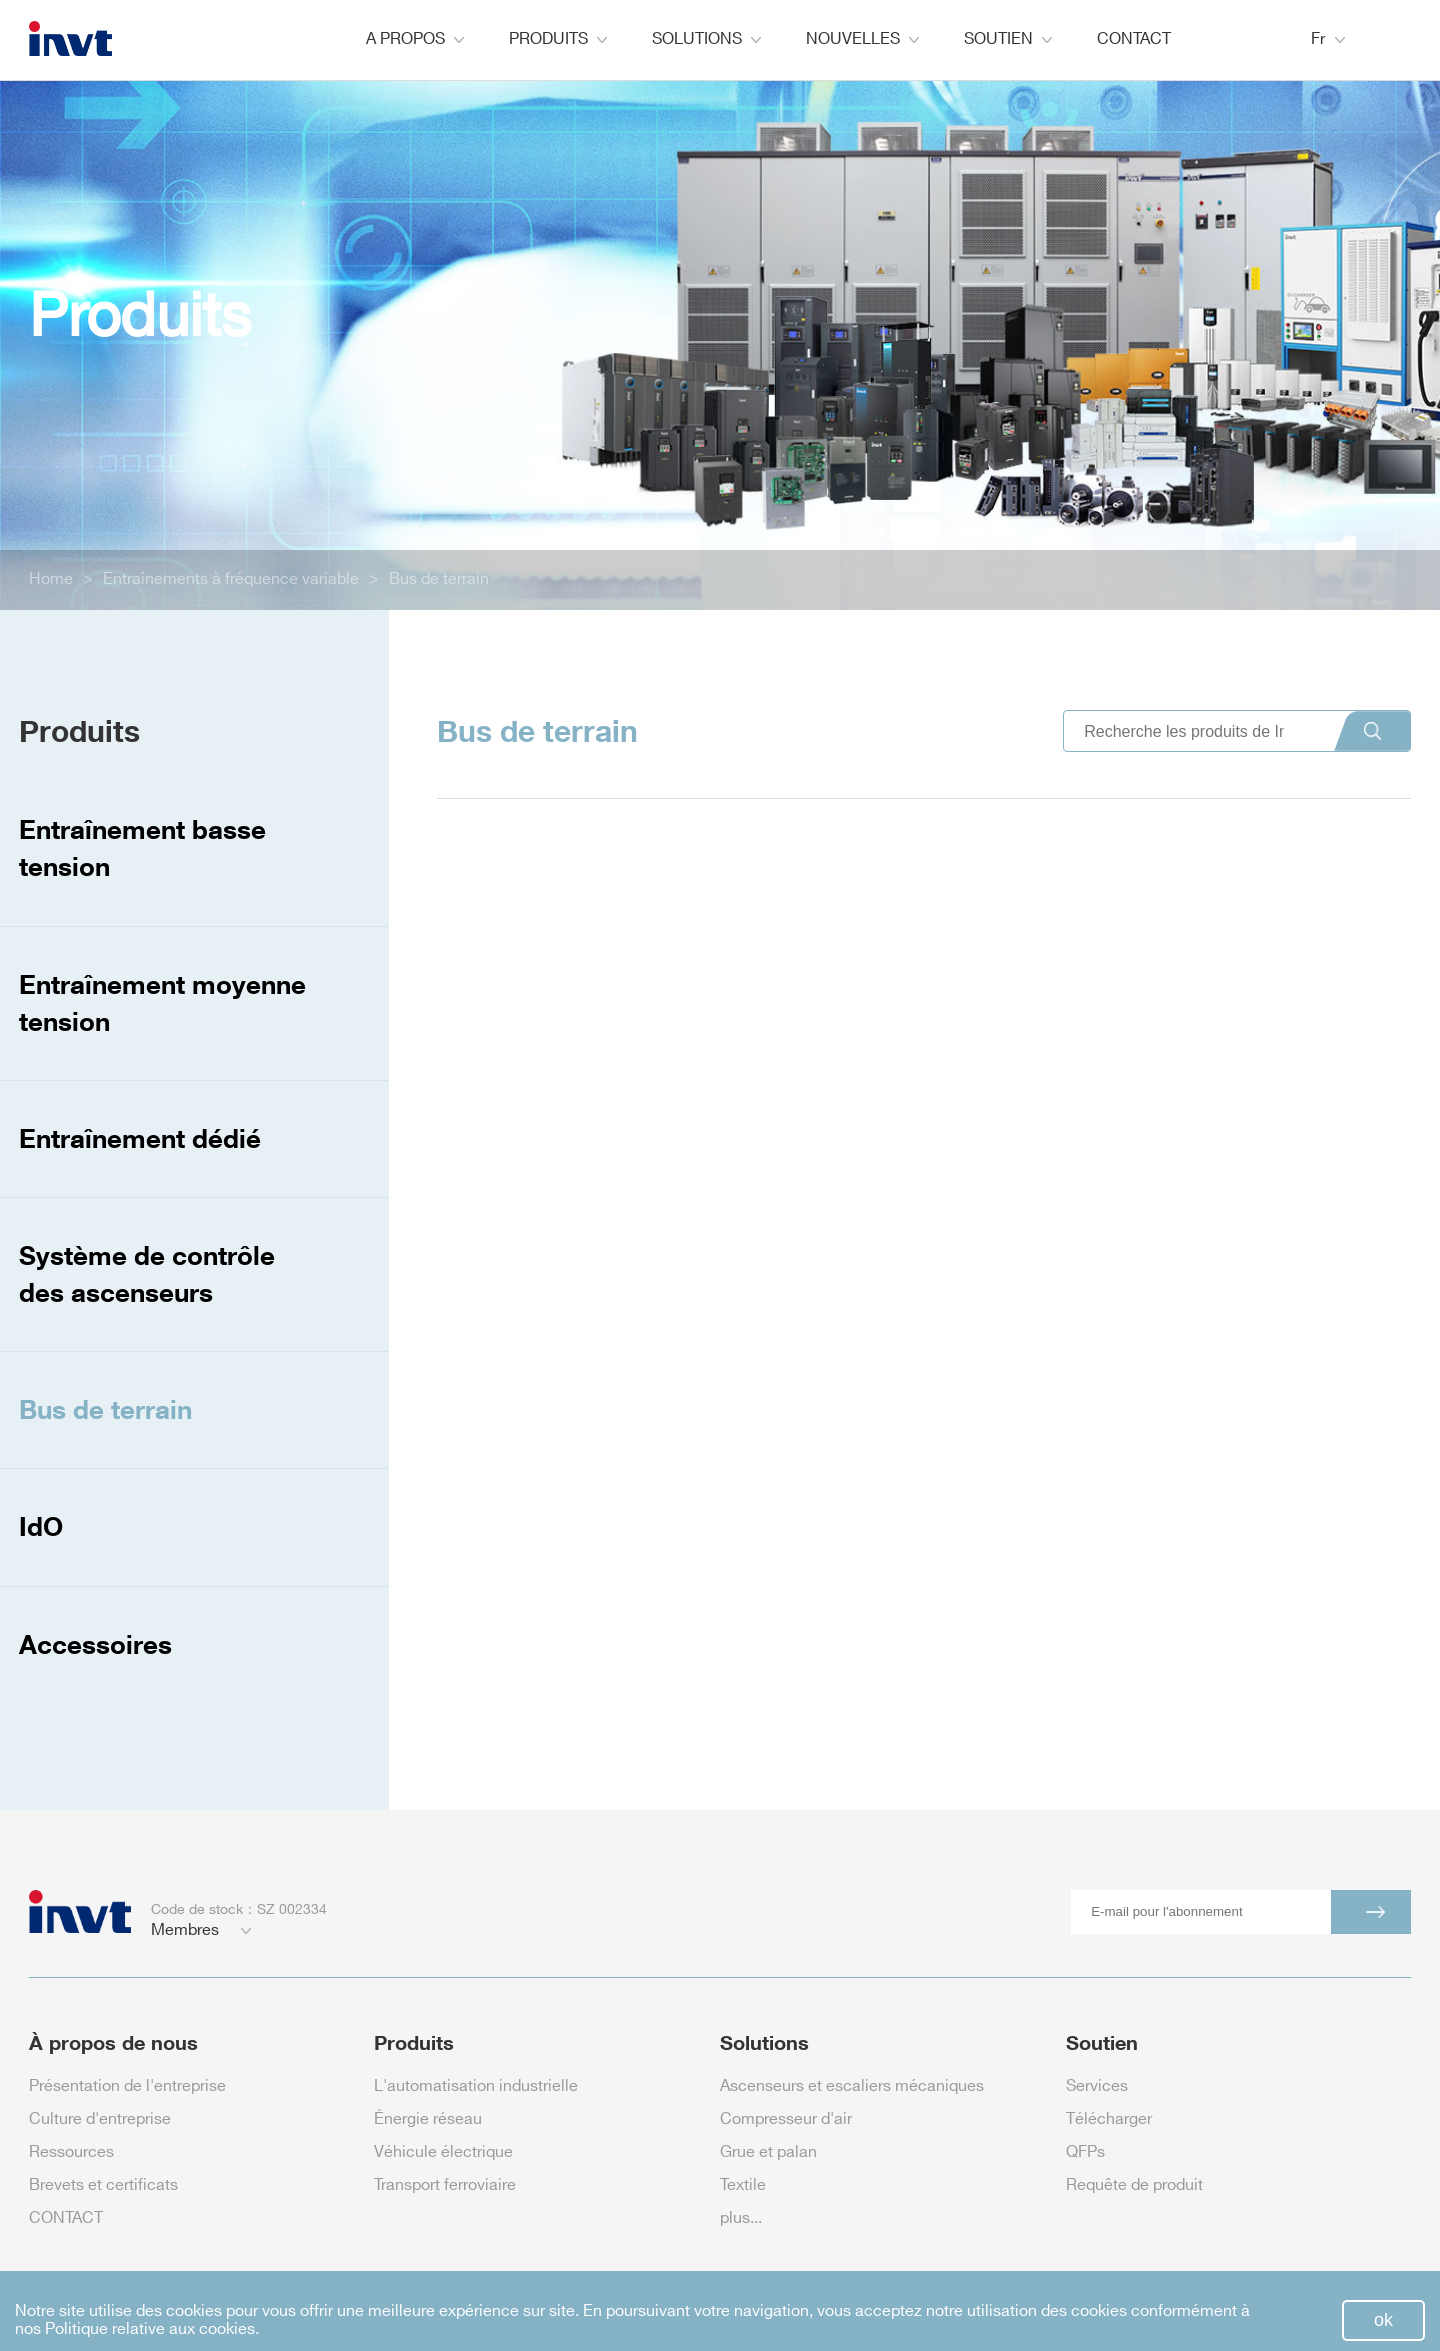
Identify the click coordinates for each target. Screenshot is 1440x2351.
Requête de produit (1134, 2185)
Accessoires (95, 1644)
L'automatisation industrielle (476, 2086)
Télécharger (1109, 2119)
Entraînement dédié (140, 1138)
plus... (741, 2218)
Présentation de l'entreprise (127, 2086)
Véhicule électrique (443, 2152)
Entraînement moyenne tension (162, 1002)
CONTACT (1134, 39)
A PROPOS (415, 39)
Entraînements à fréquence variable (231, 579)
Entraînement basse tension (142, 847)
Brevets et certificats (103, 2185)
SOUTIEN (1008, 39)
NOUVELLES (862, 39)
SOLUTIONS (706, 39)
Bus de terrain (439, 579)
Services (1097, 2086)
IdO (41, 1526)
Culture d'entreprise (100, 2119)
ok (1383, 2320)
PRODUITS (558, 39)
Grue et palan (768, 2152)
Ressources (71, 2152)
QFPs (1085, 2152)
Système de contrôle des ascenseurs (147, 1273)
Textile (743, 2185)
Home (51, 579)
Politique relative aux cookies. (152, 2329)
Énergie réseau (428, 2119)
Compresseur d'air (786, 2119)
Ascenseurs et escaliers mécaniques (852, 2086)
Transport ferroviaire (445, 2185)
